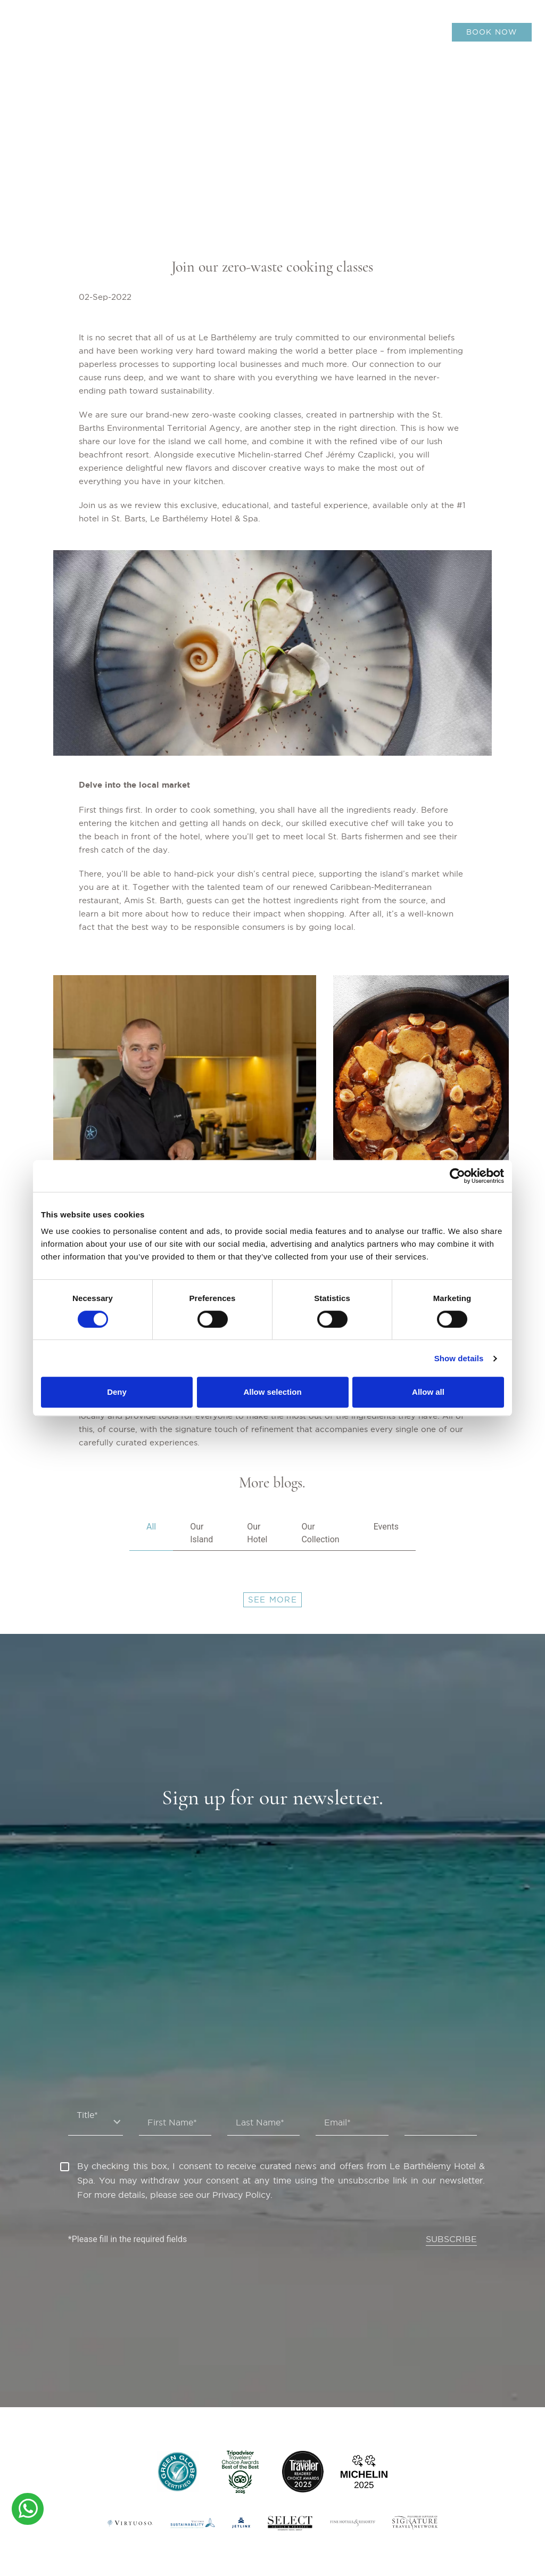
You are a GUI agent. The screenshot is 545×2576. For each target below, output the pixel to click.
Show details (459, 1358)
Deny (117, 1391)
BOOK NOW (492, 32)
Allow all (428, 1391)
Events (386, 1527)
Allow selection (272, 1391)
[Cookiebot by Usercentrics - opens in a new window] (457, 1176)
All (151, 1527)
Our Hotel (257, 1533)
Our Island (201, 1533)
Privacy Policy (241, 2194)
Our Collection (320, 1533)
